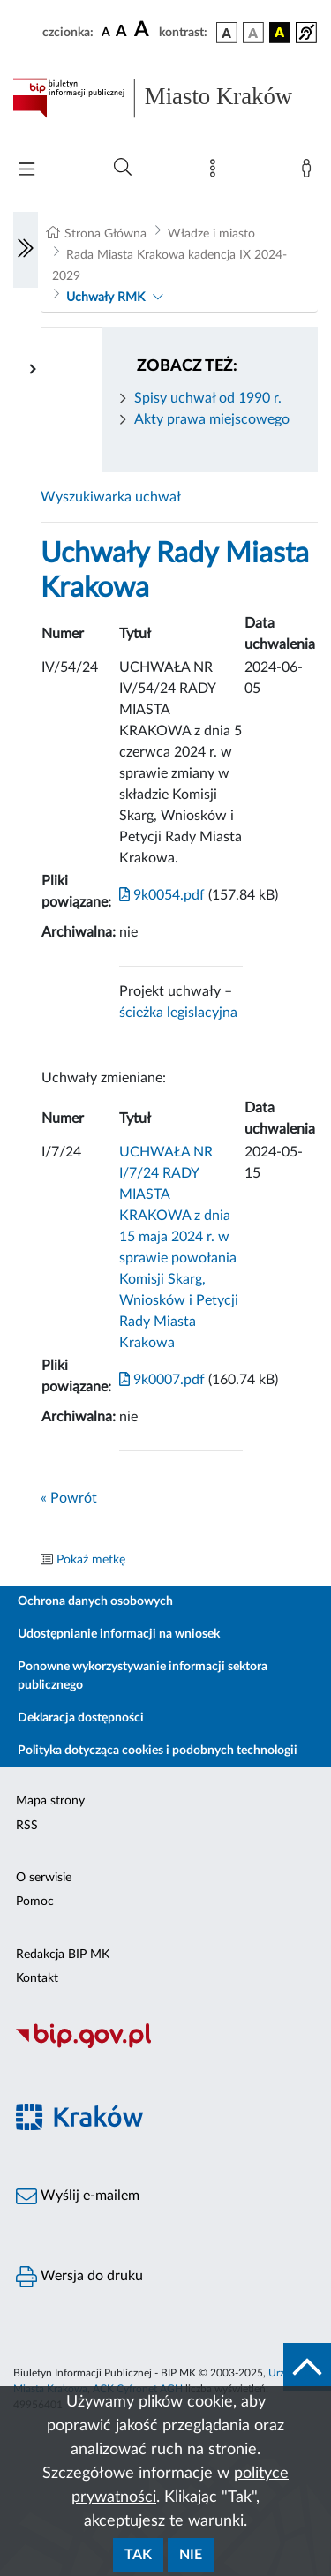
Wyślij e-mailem (77, 2196)
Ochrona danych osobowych (95, 1601)
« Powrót (69, 1498)
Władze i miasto (211, 234)
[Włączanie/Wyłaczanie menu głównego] (26, 171)
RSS (27, 1825)
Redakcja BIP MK (62, 1954)
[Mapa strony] (216, 172)
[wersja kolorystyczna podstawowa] (226, 32)
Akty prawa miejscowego (212, 419)
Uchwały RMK (105, 297)
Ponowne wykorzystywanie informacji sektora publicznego (142, 1676)
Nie (190, 2555)
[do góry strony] (307, 2367)
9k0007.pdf (162, 1380)
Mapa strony (50, 1801)
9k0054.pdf (162, 895)
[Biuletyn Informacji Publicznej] (165, 2045)
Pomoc (35, 1901)
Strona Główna (105, 234)
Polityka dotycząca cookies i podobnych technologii (157, 1750)
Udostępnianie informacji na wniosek (119, 1634)
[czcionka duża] (143, 30)
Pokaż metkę (90, 1560)
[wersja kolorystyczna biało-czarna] (253, 32)
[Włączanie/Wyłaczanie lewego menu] (25, 250)
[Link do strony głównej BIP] (165, 98)
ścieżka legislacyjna (178, 1013)
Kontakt (37, 1978)
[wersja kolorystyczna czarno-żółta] (279, 32)
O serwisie (43, 1878)
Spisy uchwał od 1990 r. (208, 398)
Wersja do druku (79, 2276)
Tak (138, 2555)
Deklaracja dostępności (81, 1718)
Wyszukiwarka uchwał (111, 497)
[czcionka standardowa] (106, 31)
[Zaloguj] (310, 172)
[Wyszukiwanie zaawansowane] (123, 168)
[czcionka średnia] (121, 32)
